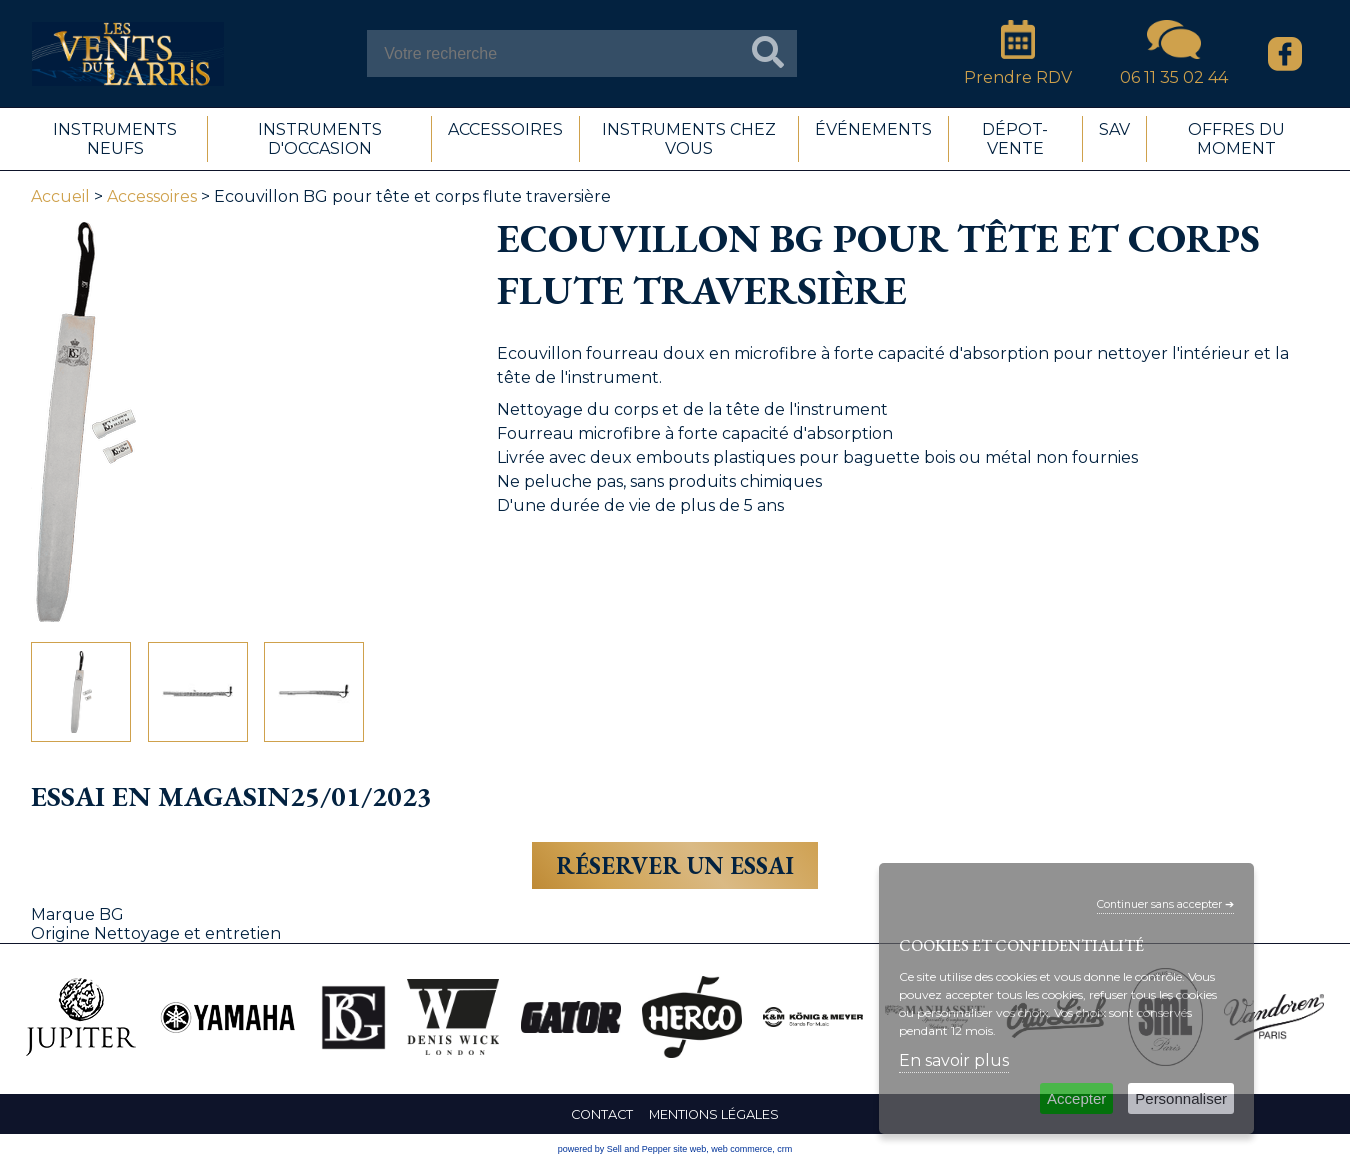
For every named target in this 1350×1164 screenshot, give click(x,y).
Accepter (1076, 1098)
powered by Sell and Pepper (614, 1149)
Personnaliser (1181, 1098)
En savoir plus (954, 1060)
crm (784, 1149)
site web (689, 1149)
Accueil (60, 196)
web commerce (741, 1149)
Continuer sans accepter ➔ (1165, 904)
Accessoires (152, 196)
